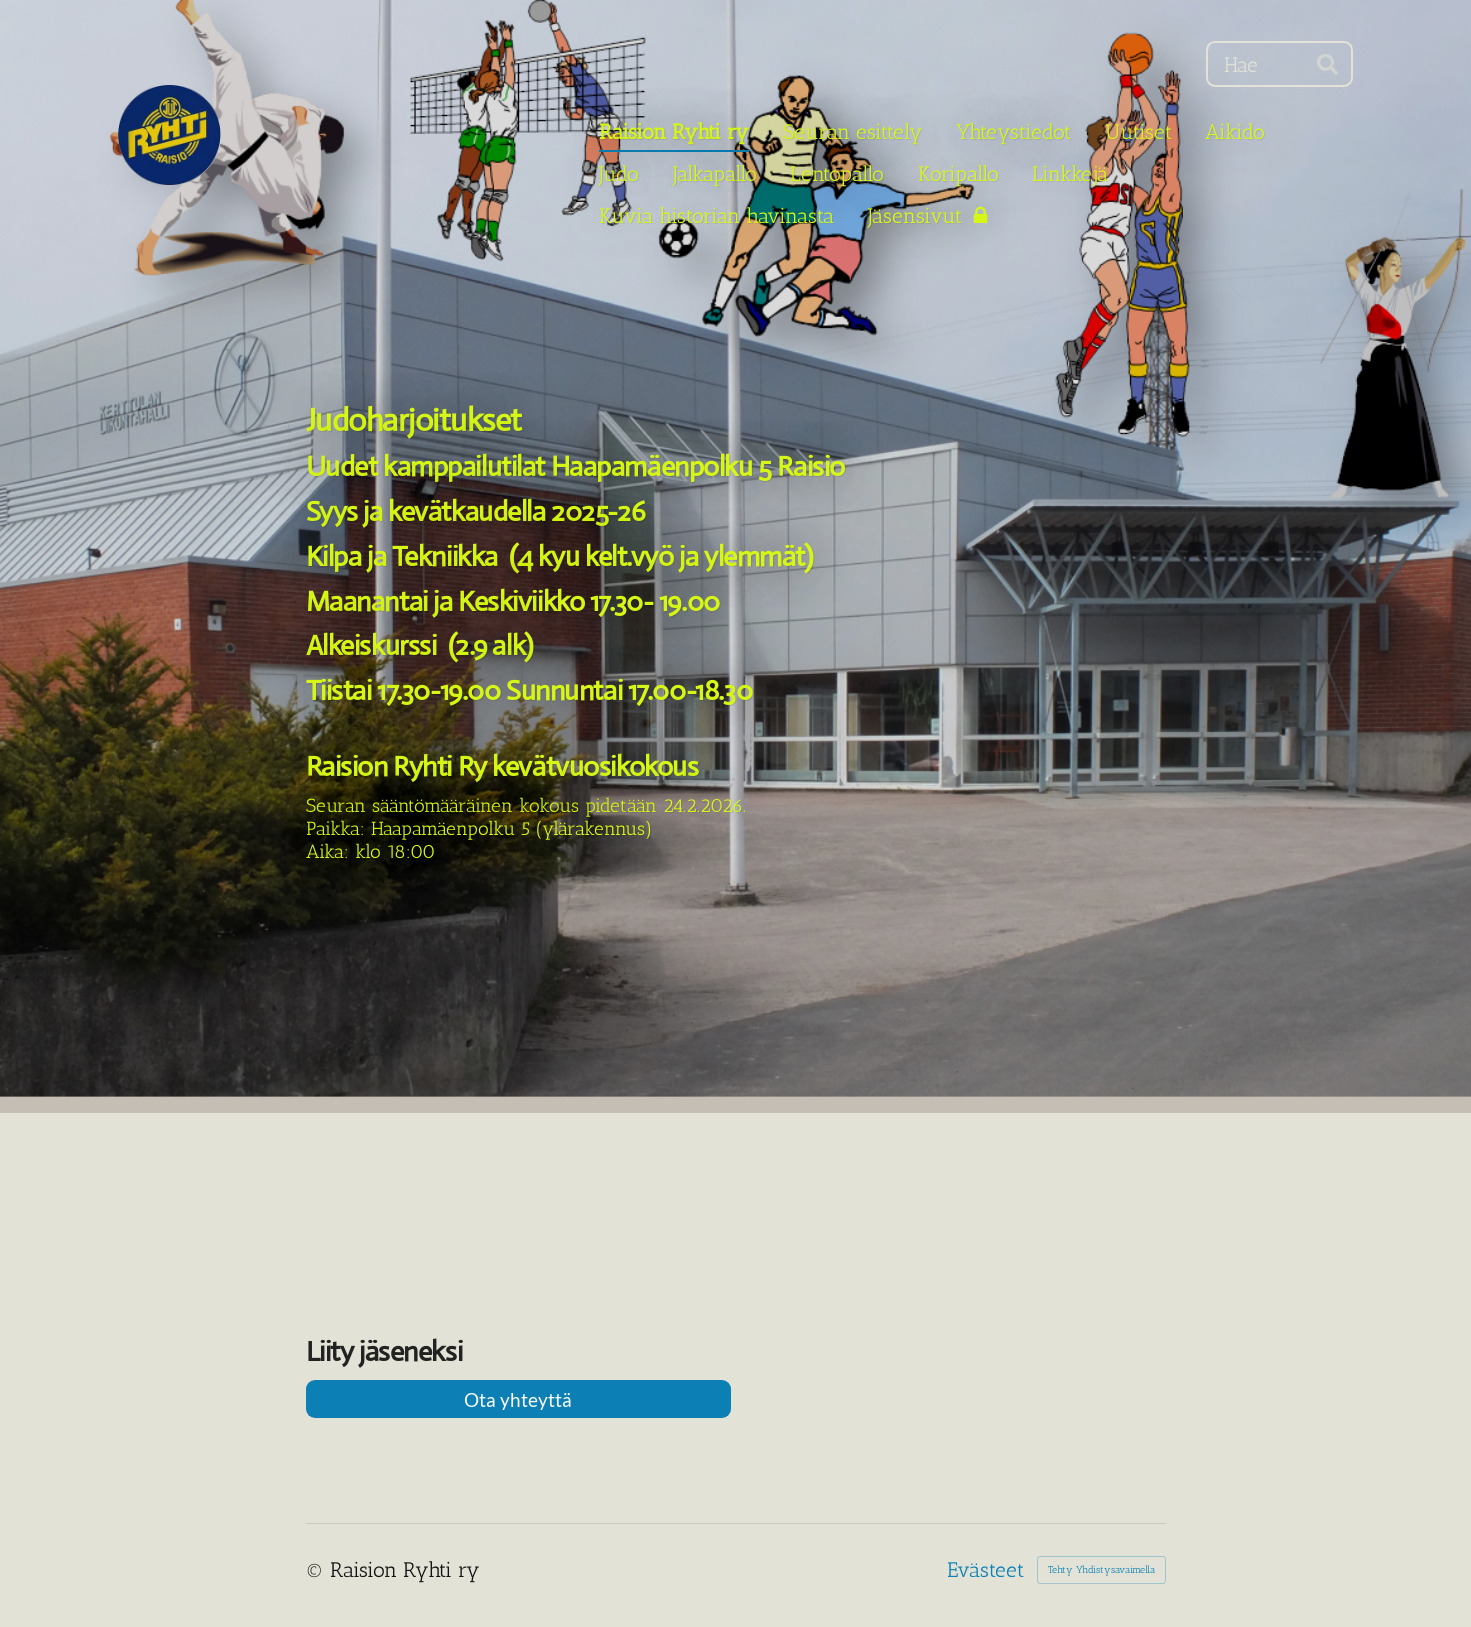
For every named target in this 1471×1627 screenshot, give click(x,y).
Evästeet (985, 1569)
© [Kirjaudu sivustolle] (318, 1569)
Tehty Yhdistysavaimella (1101, 1570)
